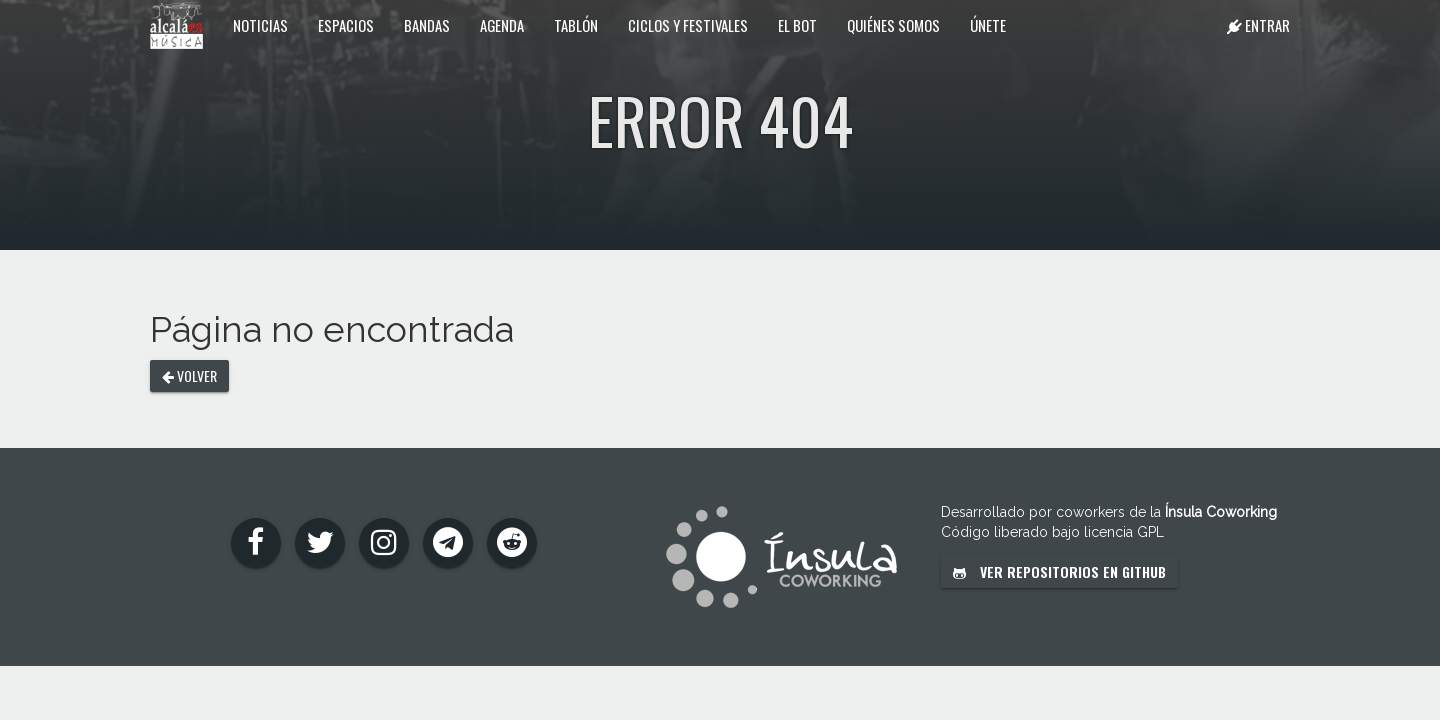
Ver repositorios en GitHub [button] (1059, 571)
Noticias (260, 25)
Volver (189, 375)
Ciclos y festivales (688, 25)
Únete (988, 25)
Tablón (576, 25)
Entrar (1258, 25)
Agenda (502, 25)
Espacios (346, 25)
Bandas (427, 25)
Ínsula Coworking (1221, 512)
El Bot (797, 25)
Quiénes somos (893, 25)
